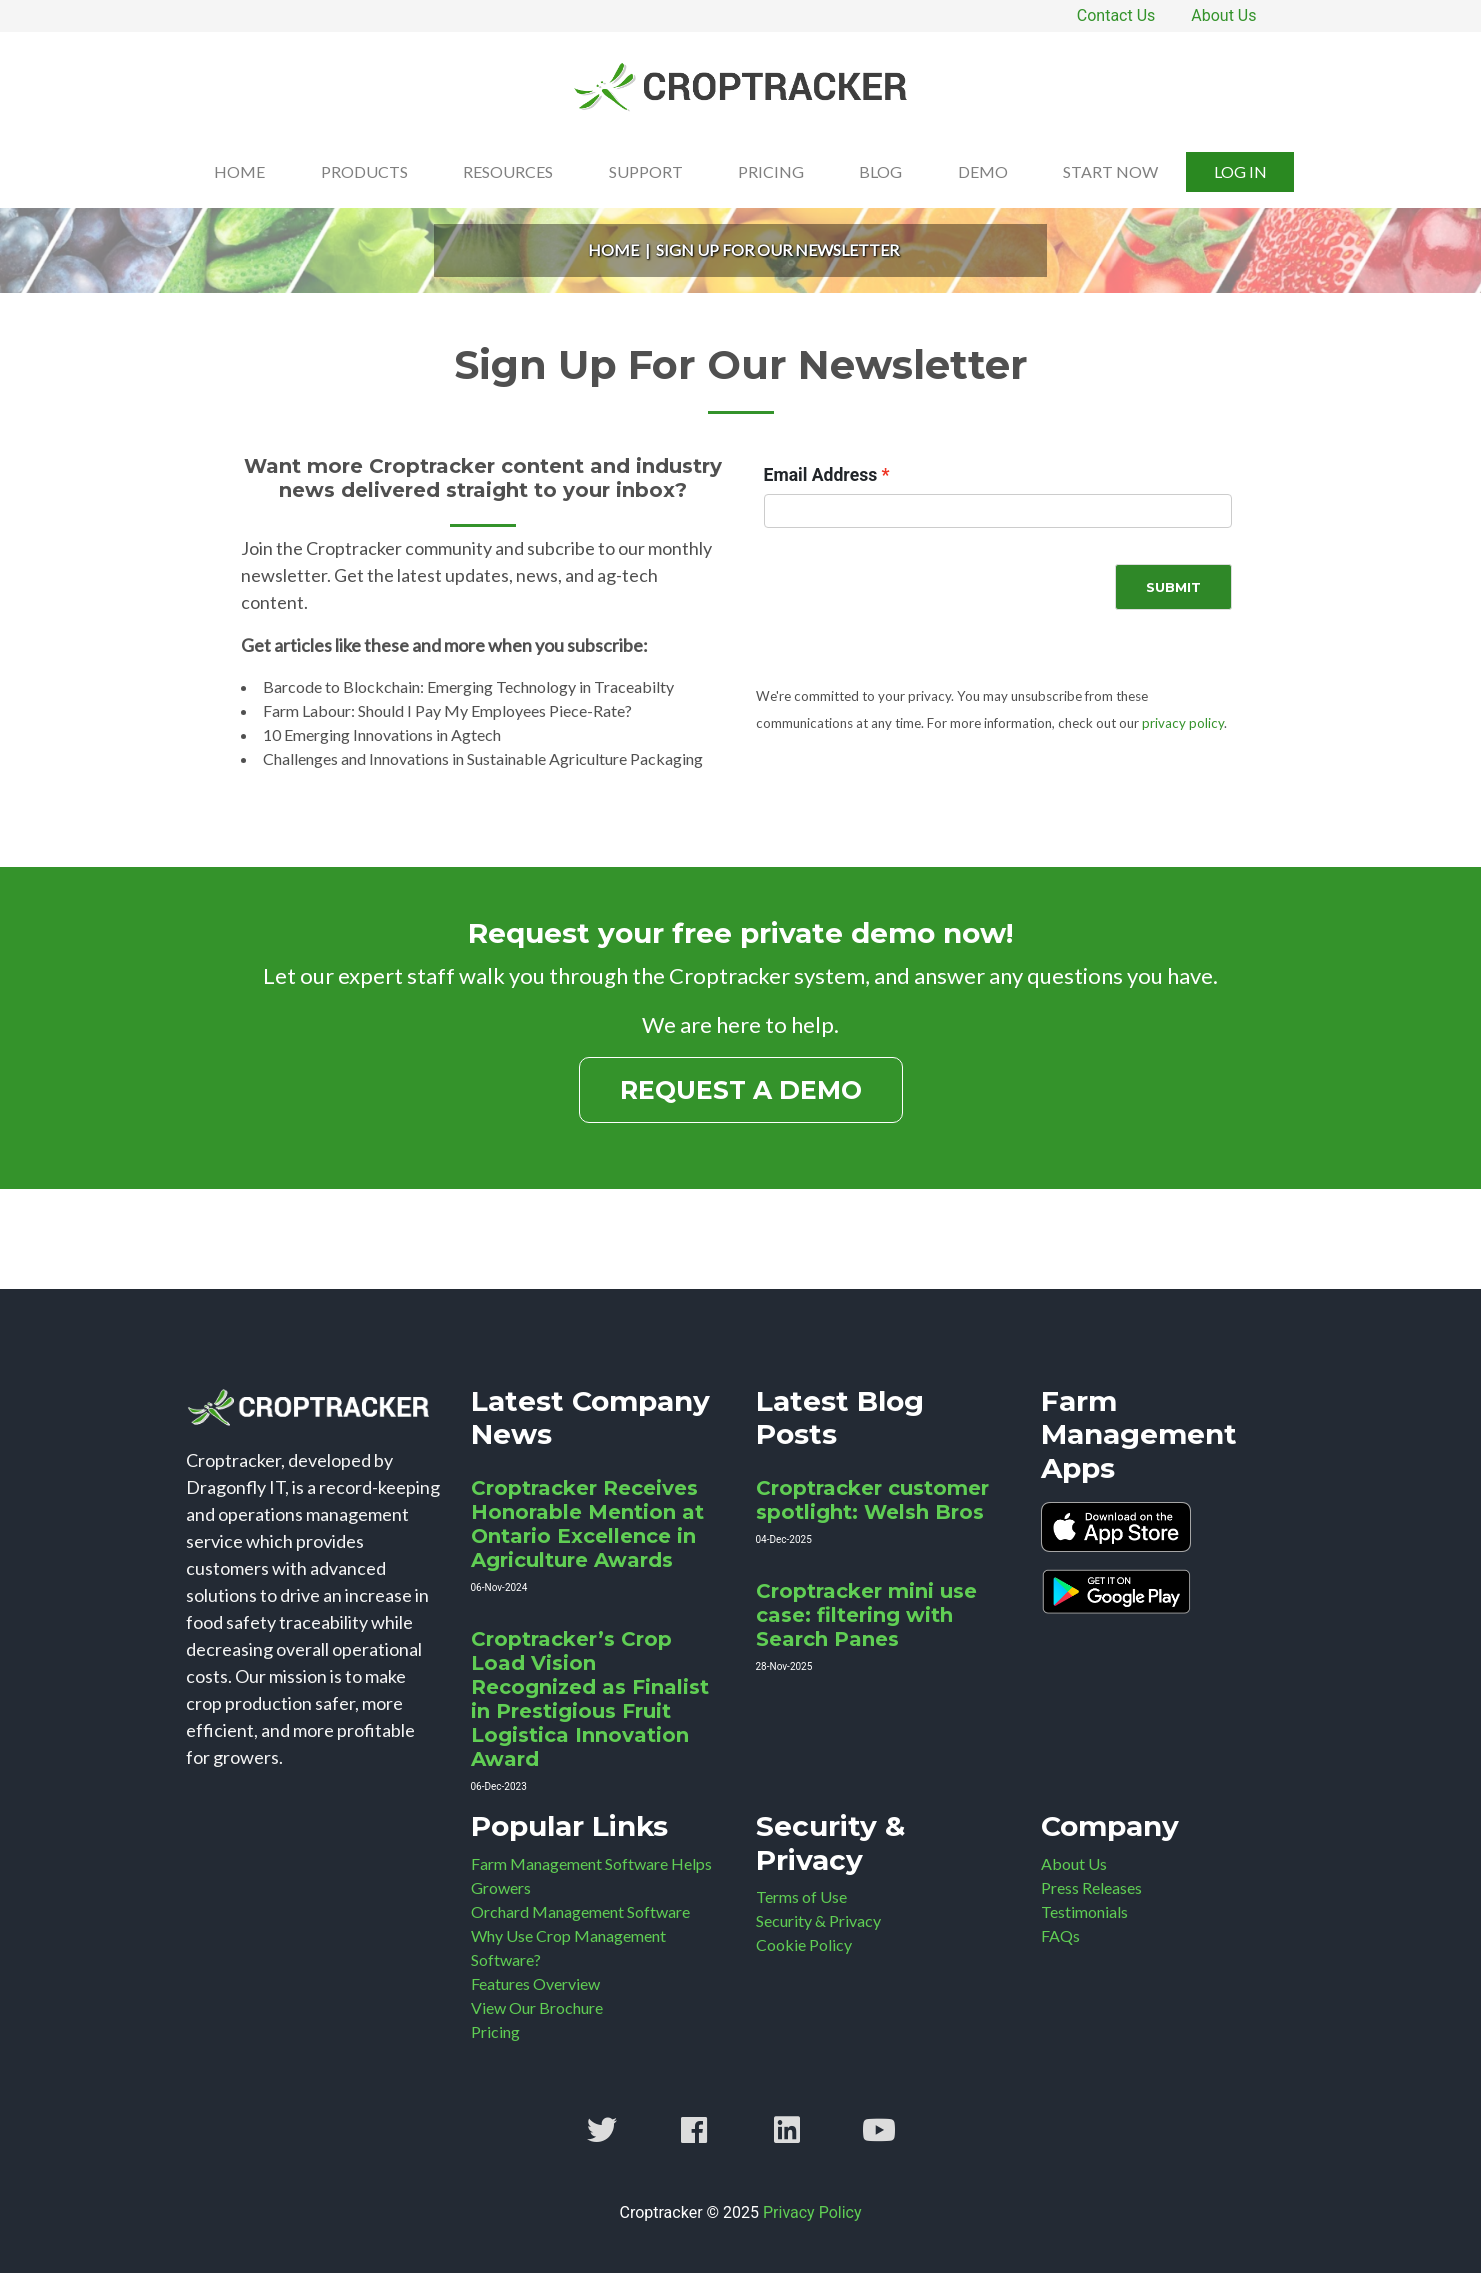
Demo (983, 171)
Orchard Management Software (580, 1911)
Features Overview (535, 1983)
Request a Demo (741, 1090)
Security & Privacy (818, 1920)
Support (646, 171)
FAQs (1060, 1935)
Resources (508, 171)
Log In (1240, 171)
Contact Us (1116, 15)
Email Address (821, 475)
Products (364, 171)
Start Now (1110, 171)
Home (239, 171)
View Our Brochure (537, 2007)
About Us (1223, 15)
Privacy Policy (812, 2212)
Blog (880, 171)
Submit (1173, 587)
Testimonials (1084, 1911)
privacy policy (1183, 723)
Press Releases (1091, 1887)
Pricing (771, 171)
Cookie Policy (804, 1944)
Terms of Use (801, 1896)
